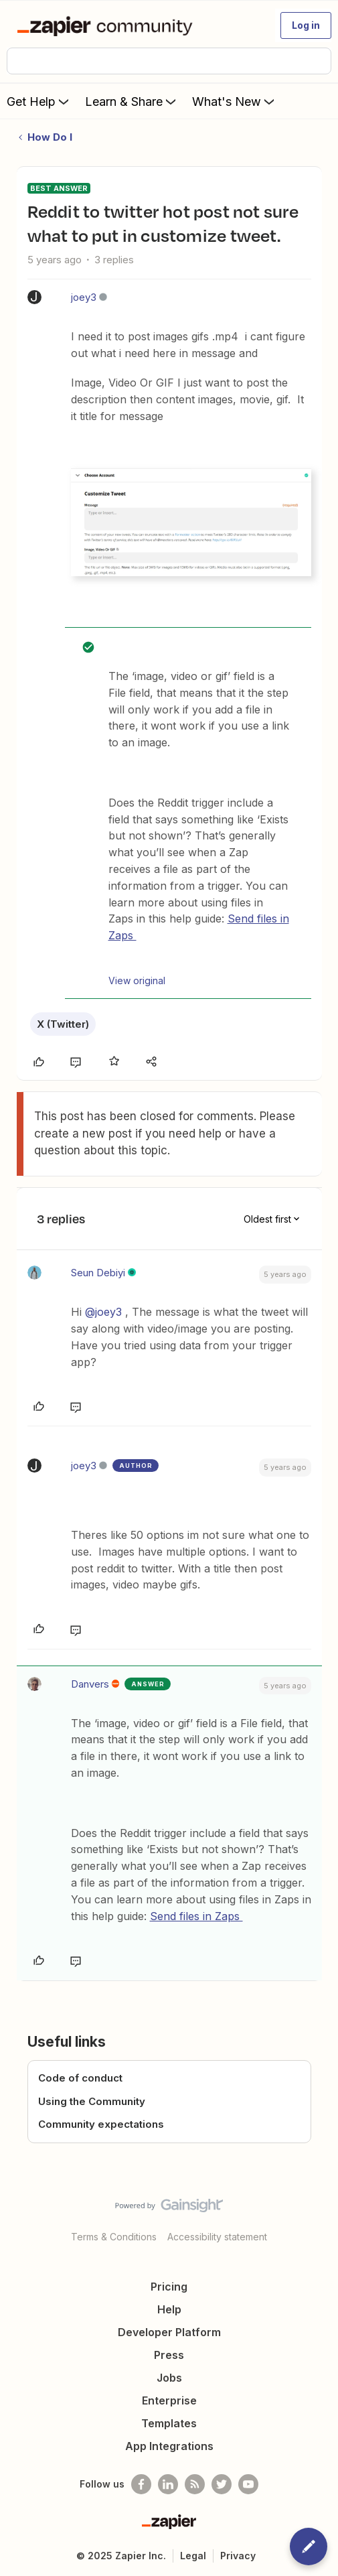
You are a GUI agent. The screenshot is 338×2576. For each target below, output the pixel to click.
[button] (305, 25)
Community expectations (101, 2124)
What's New (234, 101)
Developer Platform (169, 2332)
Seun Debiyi (98, 1272)
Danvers (90, 1684)
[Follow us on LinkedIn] (168, 2484)
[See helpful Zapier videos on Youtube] (248, 2484)
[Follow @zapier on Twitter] (222, 2484)
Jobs (169, 2377)
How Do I (49, 137)
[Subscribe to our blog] (195, 2484)
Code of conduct (80, 2078)
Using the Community (91, 2101)
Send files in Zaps (196, 1916)
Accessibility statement (217, 2236)
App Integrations (169, 2446)
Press (169, 2355)
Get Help (39, 101)
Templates (169, 2423)
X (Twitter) (63, 1024)
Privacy (238, 2555)
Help (169, 2309)
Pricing (169, 2286)
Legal (193, 2555)
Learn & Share (132, 101)
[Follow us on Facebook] (141, 2484)
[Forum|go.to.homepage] (107, 25)
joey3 (83, 297)
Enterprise (169, 2400)
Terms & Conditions (114, 2236)
